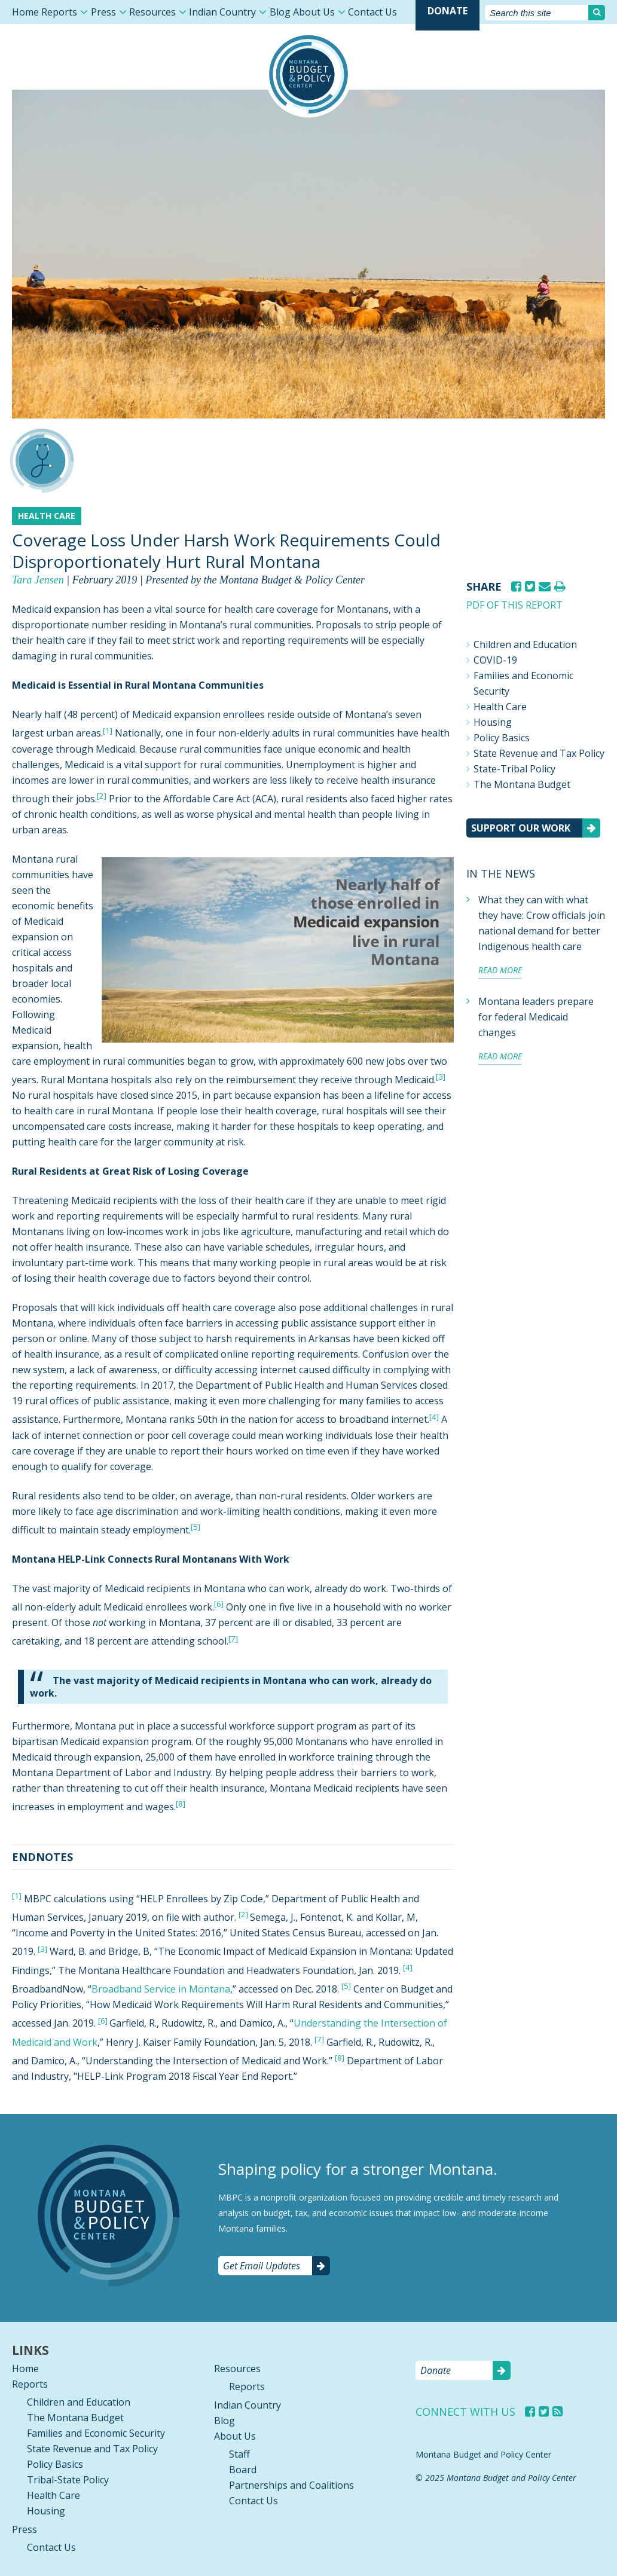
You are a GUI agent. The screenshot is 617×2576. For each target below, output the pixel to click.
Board (242, 2469)
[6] (103, 2020)
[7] (319, 2039)
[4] (434, 1416)
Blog (280, 12)
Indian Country (222, 12)
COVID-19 (495, 660)
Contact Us (372, 12)
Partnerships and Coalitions (291, 2485)
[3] (440, 1076)
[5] (195, 1526)
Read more (500, 970)
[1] (107, 730)
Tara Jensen (38, 580)
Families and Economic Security (523, 683)
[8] (180, 1803)
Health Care (500, 706)
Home (25, 12)
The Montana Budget (522, 784)
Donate (447, 10)
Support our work (520, 828)
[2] (101, 795)
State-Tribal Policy (514, 768)
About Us (314, 12)
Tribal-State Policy (68, 2479)
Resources (152, 12)
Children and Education (525, 644)
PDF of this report (514, 605)
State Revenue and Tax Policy (539, 753)
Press (103, 12)
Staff (239, 2454)
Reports (59, 12)
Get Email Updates (261, 2265)
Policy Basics (502, 737)
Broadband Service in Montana (160, 1989)
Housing (493, 722)
